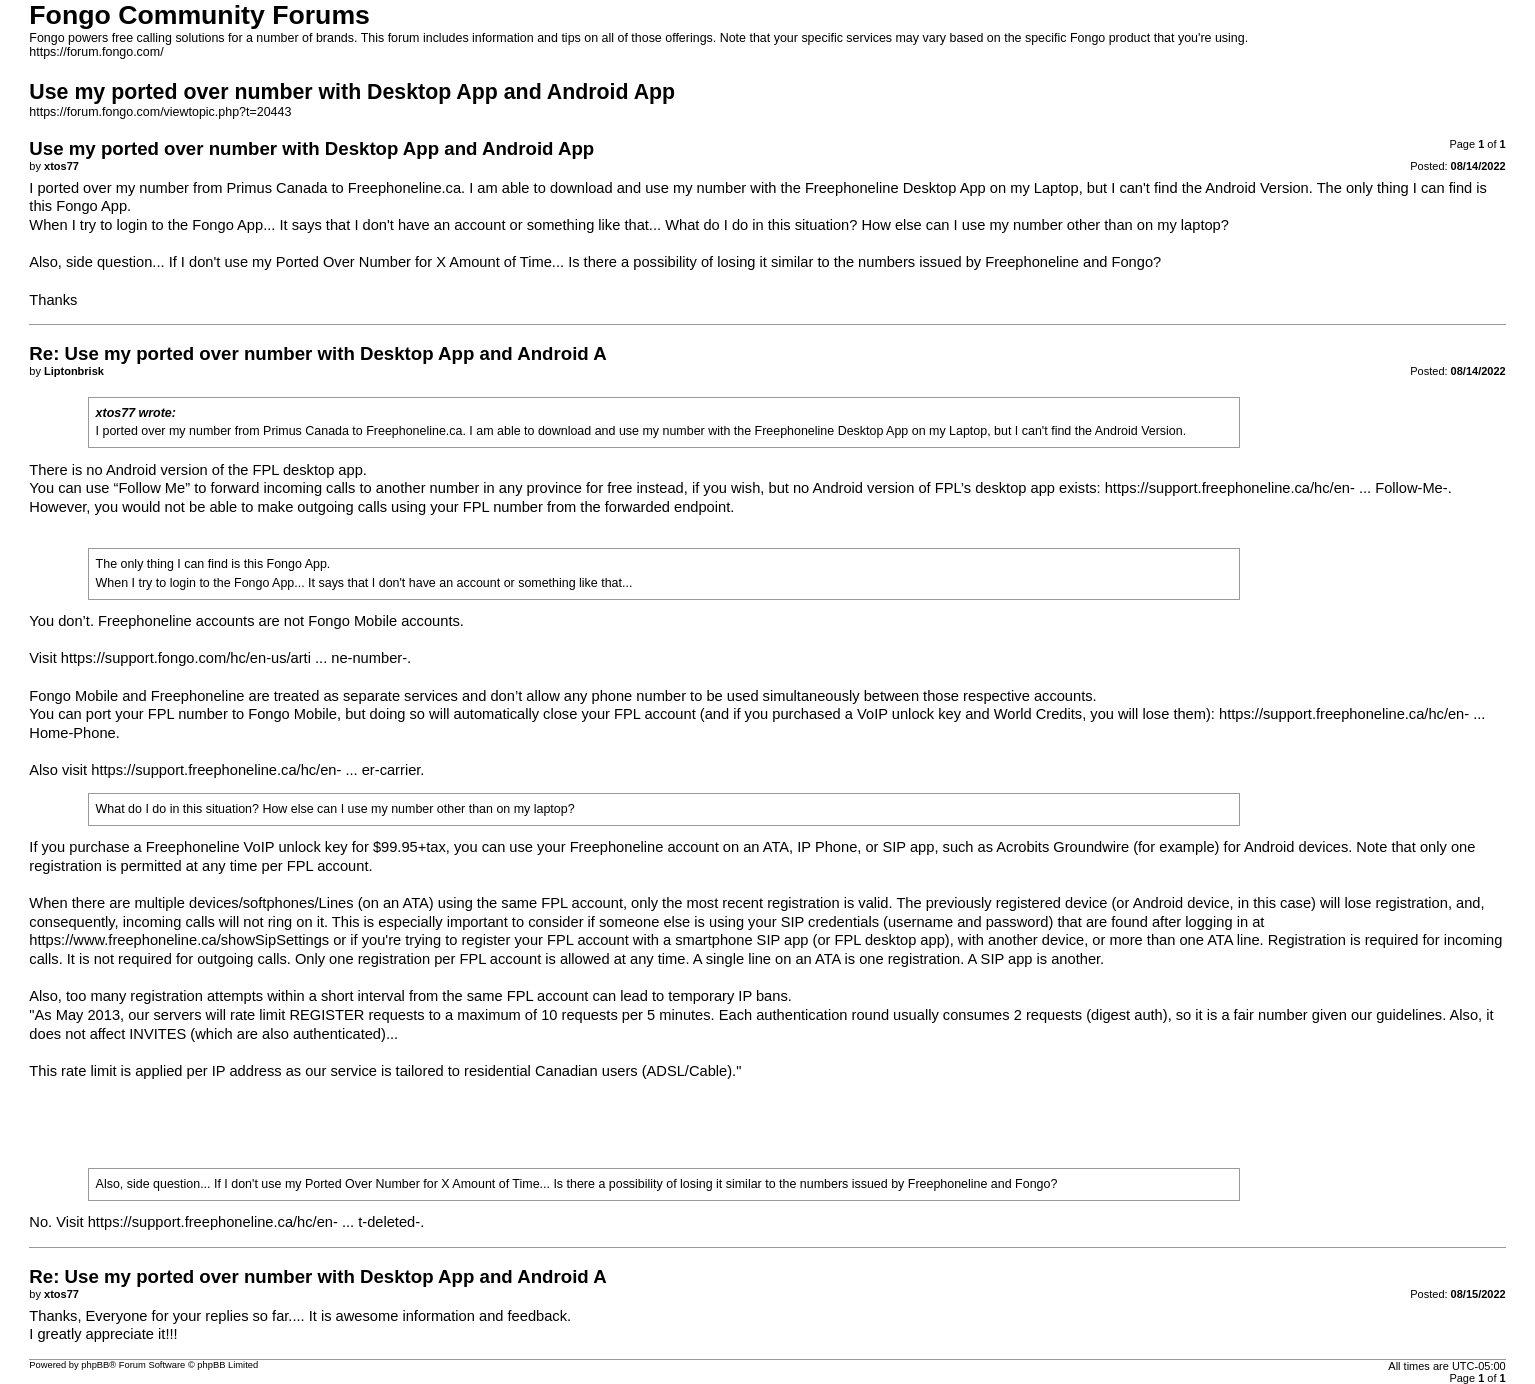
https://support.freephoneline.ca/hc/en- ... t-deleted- (254, 1222)
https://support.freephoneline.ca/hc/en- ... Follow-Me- (1276, 488)
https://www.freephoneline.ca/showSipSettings (179, 940)
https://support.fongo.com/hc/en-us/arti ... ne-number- (234, 658)
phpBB (95, 1365)
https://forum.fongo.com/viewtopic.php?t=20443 (160, 112)
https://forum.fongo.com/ (96, 52)
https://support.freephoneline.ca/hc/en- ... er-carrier (255, 770)
